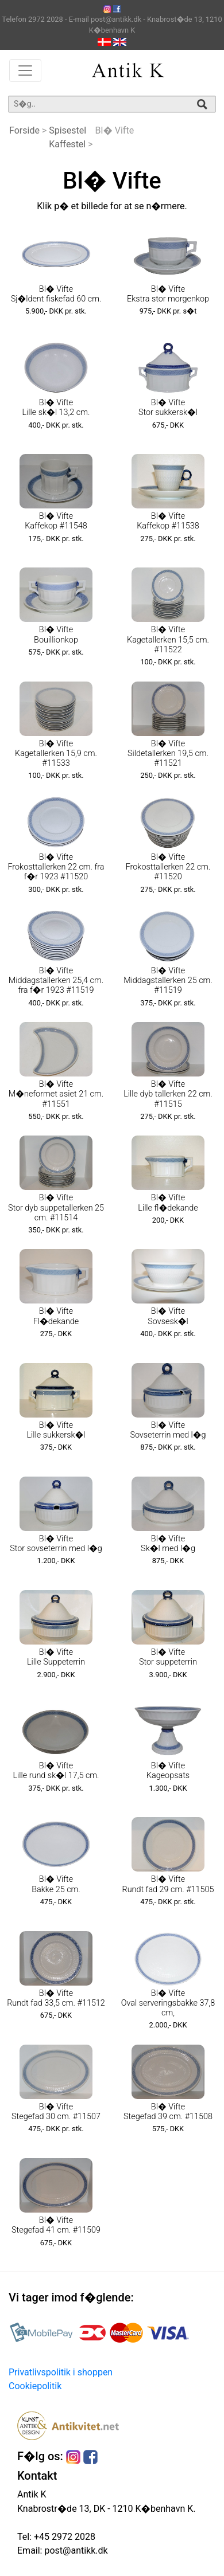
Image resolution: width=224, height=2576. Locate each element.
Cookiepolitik (35, 2386)
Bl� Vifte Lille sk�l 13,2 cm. (56, 407)
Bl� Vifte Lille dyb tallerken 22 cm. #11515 (168, 1094)
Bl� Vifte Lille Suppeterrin (56, 1657)
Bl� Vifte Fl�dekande (56, 1316)
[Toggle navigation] (25, 70)
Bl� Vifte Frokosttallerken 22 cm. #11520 (168, 867)
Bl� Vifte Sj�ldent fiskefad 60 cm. (56, 294)
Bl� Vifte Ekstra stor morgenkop (168, 294)
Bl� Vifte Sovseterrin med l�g (168, 1430)
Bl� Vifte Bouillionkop (56, 634)
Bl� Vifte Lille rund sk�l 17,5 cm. (56, 1770)
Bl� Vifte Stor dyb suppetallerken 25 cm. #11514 (56, 1208)
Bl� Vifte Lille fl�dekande (168, 1202)
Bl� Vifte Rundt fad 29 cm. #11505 (168, 1884)
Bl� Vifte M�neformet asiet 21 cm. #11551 (56, 1094)
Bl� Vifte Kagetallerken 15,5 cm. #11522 (168, 640)
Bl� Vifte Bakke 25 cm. (56, 1884)
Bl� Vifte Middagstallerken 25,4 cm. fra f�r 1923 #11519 (56, 981)
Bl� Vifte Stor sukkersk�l (168, 407)
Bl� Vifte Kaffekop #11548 (56, 521)
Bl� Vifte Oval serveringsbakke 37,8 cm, (168, 2003)
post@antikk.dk (74, 2550)
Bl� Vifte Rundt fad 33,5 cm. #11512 (56, 1998)
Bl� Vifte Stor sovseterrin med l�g (56, 1543)
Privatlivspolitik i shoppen (61, 2372)
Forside (24, 130)
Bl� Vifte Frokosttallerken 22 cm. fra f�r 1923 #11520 (55, 867)
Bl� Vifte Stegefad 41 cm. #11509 (56, 2225)
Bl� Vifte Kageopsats (168, 1770)
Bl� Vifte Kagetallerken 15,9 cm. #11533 (56, 754)
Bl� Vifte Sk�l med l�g (168, 1543)
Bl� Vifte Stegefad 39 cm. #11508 (168, 2111)
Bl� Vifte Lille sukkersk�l (55, 1430)
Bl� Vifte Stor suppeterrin (168, 1657)
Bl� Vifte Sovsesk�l (168, 1316)
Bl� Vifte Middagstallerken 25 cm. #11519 (168, 981)
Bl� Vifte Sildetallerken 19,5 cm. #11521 (168, 754)
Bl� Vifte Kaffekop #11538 (168, 521)
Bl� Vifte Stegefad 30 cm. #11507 (56, 2111)
